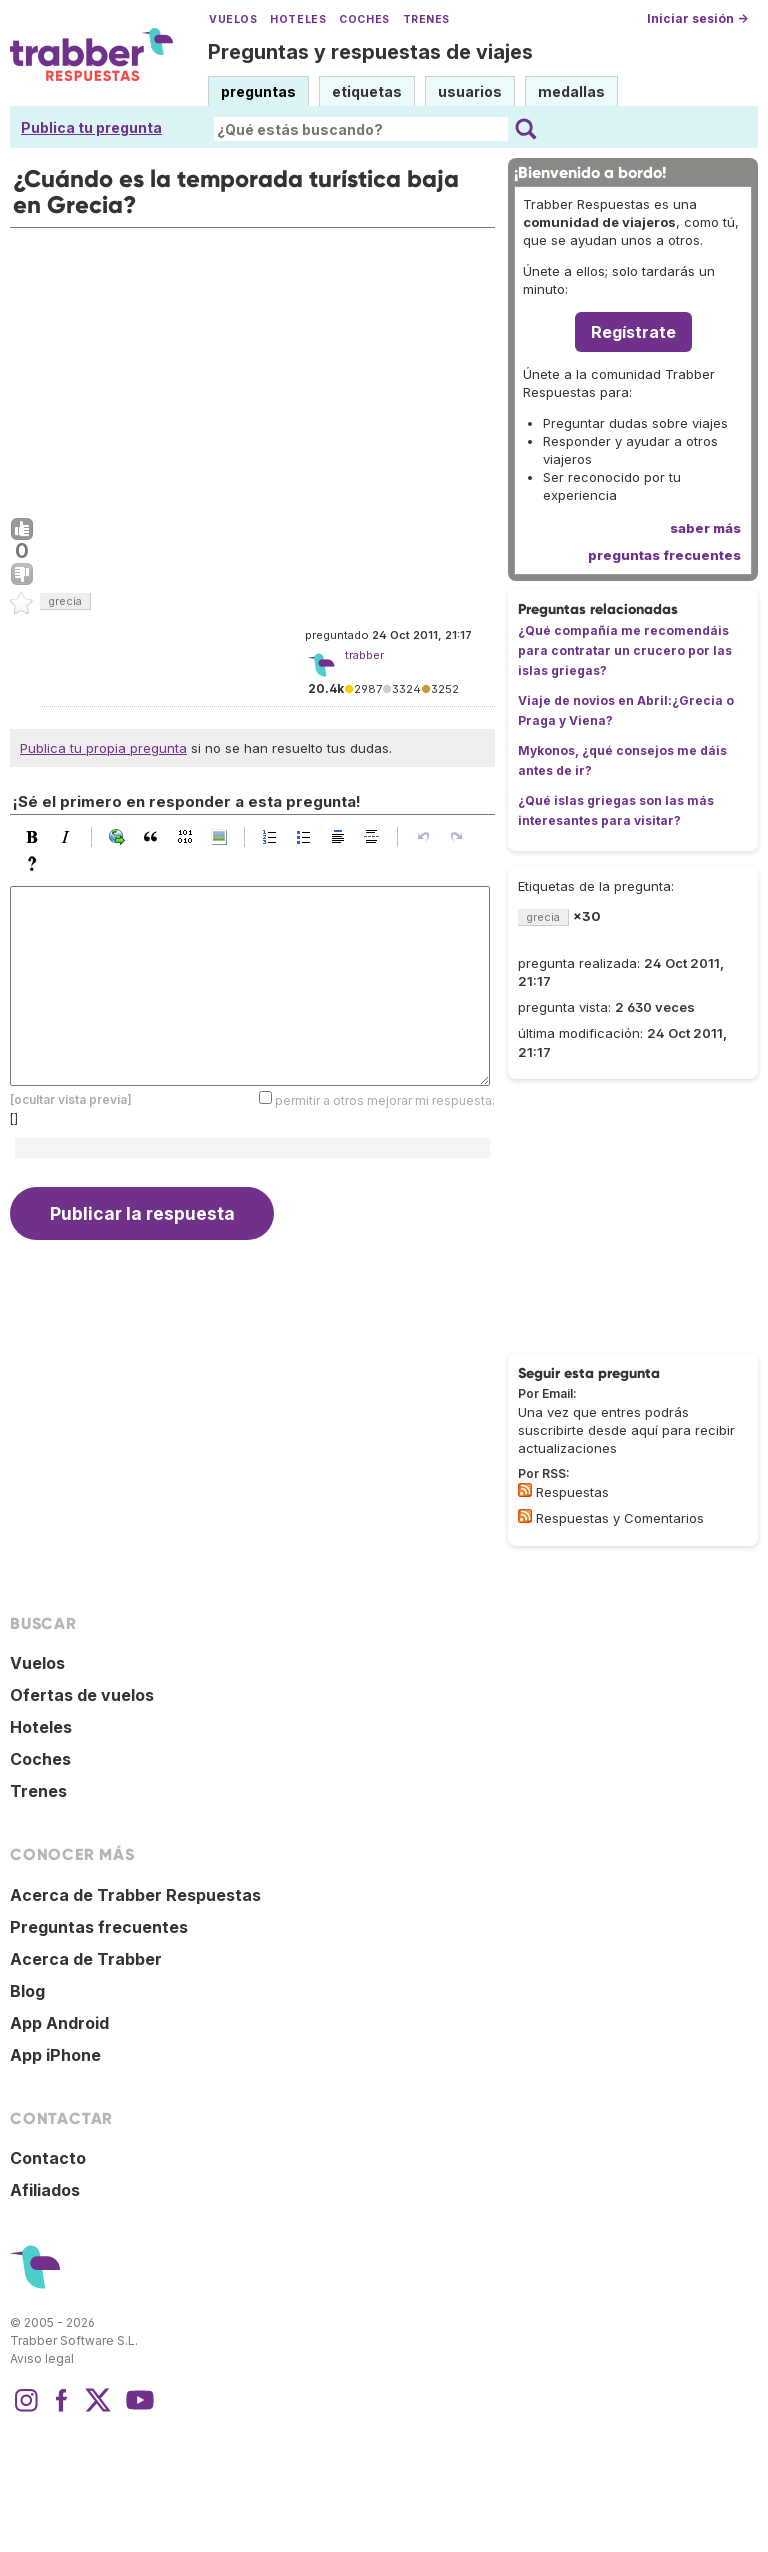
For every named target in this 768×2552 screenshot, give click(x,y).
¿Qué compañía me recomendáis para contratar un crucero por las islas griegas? (625, 650)
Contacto (48, 2158)
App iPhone (55, 2055)
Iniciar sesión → (697, 18)
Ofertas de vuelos (82, 1695)
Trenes (426, 19)
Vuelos (233, 19)
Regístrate (633, 332)
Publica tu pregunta (91, 127)
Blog (27, 1991)
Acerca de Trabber (86, 1959)
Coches (364, 19)
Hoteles (298, 19)
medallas (571, 91)
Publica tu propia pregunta (103, 748)
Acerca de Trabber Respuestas (135, 1895)
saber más (705, 528)
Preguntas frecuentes (99, 1927)
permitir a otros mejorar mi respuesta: (385, 1100)
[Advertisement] (252, 368)
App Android (59, 2023)
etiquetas (367, 91)
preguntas (258, 91)
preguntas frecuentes (664, 555)
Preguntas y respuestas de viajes (370, 52)
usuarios (470, 91)
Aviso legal (42, 2358)
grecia (65, 601)
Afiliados (45, 2190)
